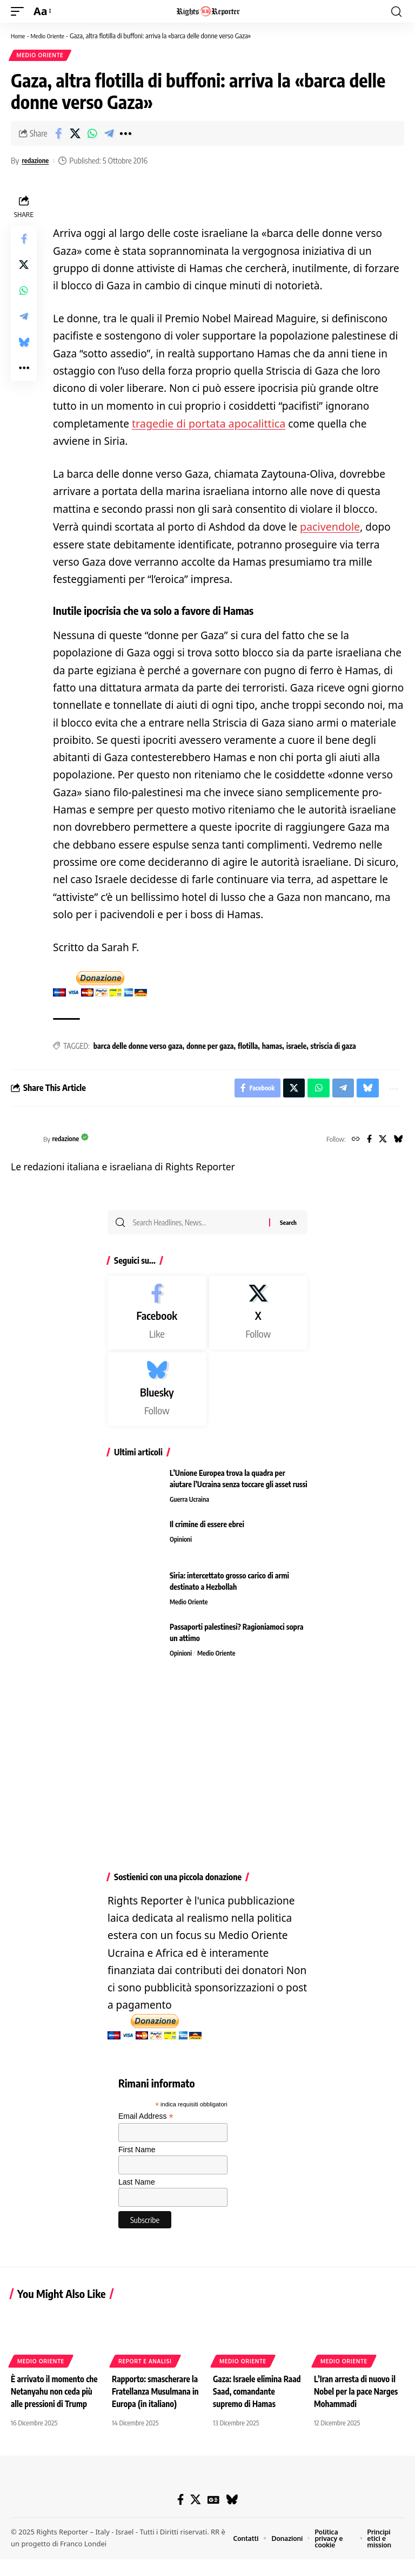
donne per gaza (210, 1045)
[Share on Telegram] (108, 135)
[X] (381, 1142)
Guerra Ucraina (190, 1504)
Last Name (136, 2186)
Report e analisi (145, 2365)
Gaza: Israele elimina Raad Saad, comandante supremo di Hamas (255, 2395)
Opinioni (181, 1544)
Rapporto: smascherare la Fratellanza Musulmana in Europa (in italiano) (157, 2395)
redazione (37, 162)
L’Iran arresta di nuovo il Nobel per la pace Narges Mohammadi (358, 2395)
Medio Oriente (51, 35)
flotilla (248, 1045)
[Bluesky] (398, 1142)
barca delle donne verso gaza (138, 1045)
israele (296, 1045)
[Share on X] (75, 135)
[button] (20, 11)
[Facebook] (367, 1142)
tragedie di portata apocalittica (206, 425)
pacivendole (329, 527)
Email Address (145, 2121)
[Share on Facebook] (58, 135)
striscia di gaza (333, 1045)
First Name (136, 2154)
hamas (272, 1045)
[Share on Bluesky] (24, 344)
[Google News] (213, 2516)
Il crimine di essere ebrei (207, 1529)
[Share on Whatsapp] (91, 135)
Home (19, 35)
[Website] (352, 1142)
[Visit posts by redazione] (24, 1141)
